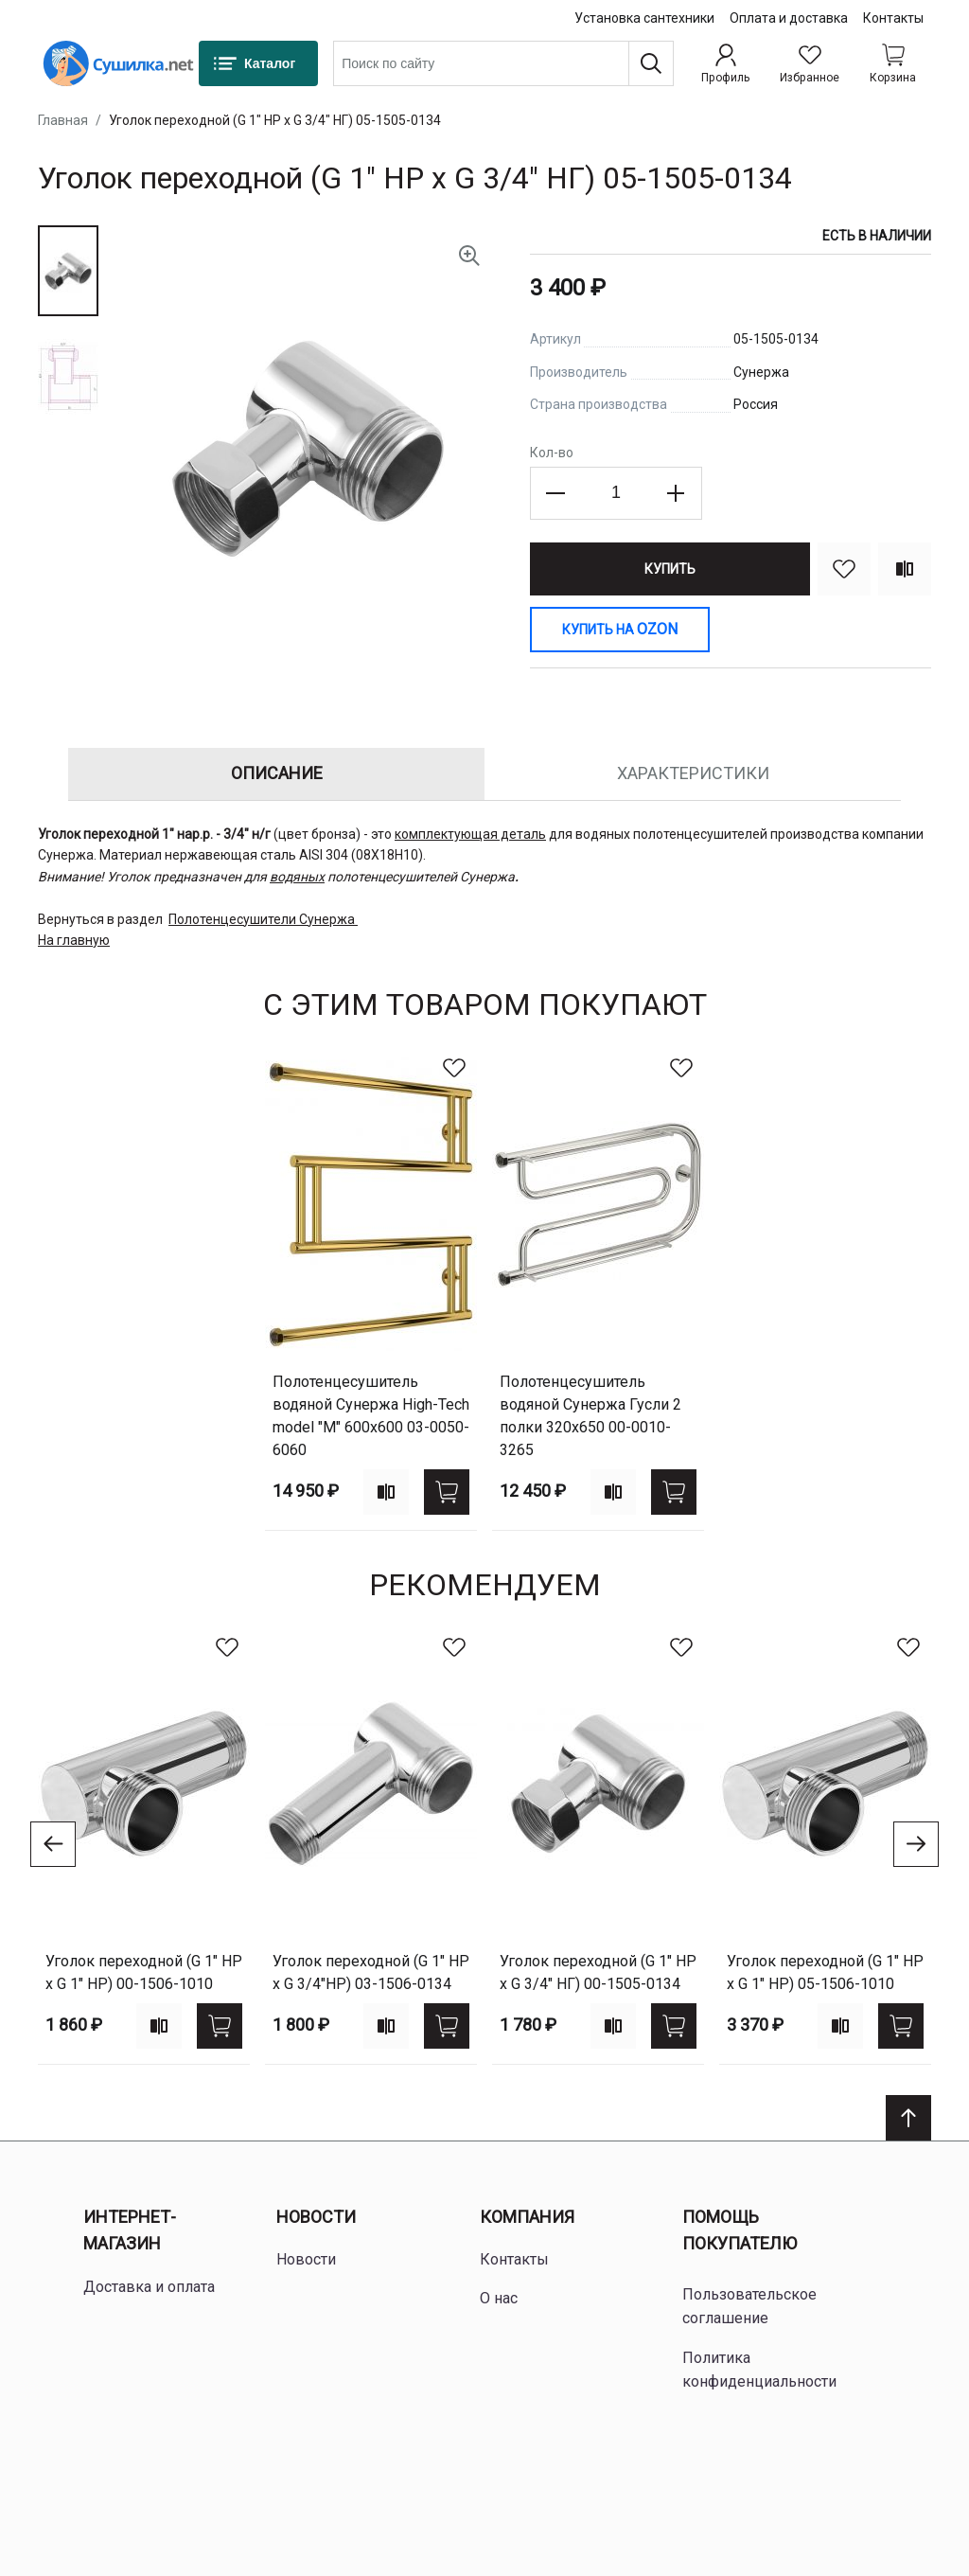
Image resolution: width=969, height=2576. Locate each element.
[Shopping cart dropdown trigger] (892, 63)
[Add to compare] (386, 1492)
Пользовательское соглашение (749, 2306)
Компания (527, 2217)
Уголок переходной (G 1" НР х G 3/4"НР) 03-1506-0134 (371, 1972)
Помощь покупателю (739, 2230)
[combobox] (503, 63)
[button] (68, 270)
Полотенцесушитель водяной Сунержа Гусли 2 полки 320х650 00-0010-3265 (590, 1416)
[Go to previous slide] (53, 1844)
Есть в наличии (876, 235)
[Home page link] (118, 63)
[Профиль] (725, 63)
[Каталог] (258, 63)
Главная (63, 120)
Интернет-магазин (129, 2230)
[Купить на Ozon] (620, 629)
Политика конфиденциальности (759, 2370)
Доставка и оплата (149, 2287)
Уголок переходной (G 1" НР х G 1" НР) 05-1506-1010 (825, 1972)
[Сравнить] (904, 568)
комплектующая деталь (470, 834)
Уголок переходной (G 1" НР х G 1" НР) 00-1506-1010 (143, 1972)
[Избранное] (809, 63)
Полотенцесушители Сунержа (261, 919)
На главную (74, 940)
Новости (316, 2217)
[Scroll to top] (908, 2118)
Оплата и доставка (789, 18)
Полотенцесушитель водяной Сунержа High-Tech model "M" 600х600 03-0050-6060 (371, 1416)
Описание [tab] (277, 773)
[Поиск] (651, 63)
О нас (499, 2298)
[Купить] (670, 568)
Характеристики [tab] (693, 773)
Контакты (893, 18)
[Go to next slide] (916, 1844)
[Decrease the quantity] (556, 493)
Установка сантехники (644, 18)
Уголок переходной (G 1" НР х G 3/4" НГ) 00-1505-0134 (598, 1972)
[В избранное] (844, 568)
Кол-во (551, 452)
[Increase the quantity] (675, 493)
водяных (297, 876)
